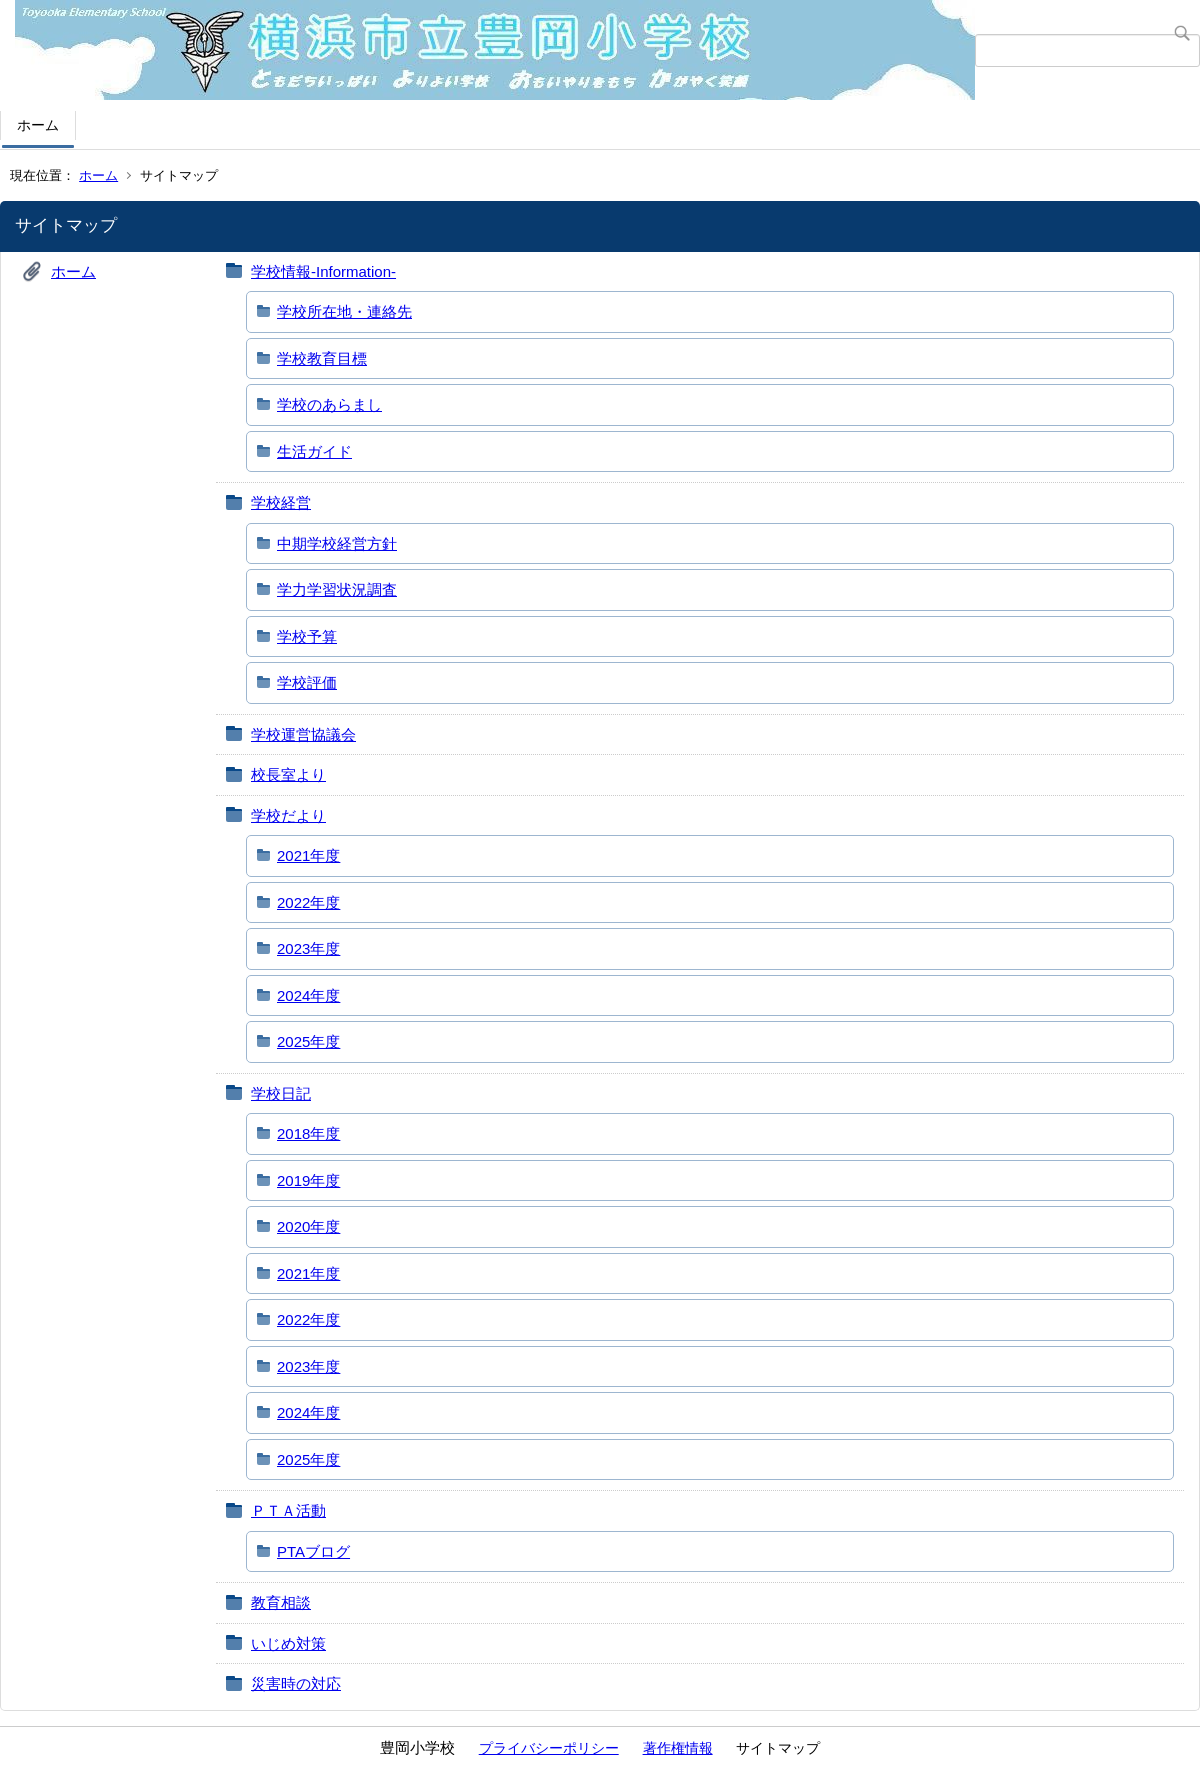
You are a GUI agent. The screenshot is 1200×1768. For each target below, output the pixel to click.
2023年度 (308, 948)
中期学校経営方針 (337, 543)
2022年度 (308, 902)
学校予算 (307, 636)
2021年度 (308, 855)
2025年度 (308, 1041)
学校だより (288, 815)
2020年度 (308, 1226)
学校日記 (281, 1093)
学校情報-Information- (323, 271)
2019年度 (308, 1180)
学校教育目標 (322, 358)
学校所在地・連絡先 (344, 311)
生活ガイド (314, 451)
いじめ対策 (288, 1643)
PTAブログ (313, 1551)
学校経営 (281, 502)
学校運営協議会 (303, 734)
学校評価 (307, 682)
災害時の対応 (296, 1683)
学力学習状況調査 (337, 589)
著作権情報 (678, 1748)
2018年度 (308, 1133)
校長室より (288, 774)
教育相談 (281, 1602)
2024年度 (308, 995)
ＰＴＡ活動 (288, 1510)
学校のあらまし (329, 404)
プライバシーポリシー (549, 1748)
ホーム (38, 125)
